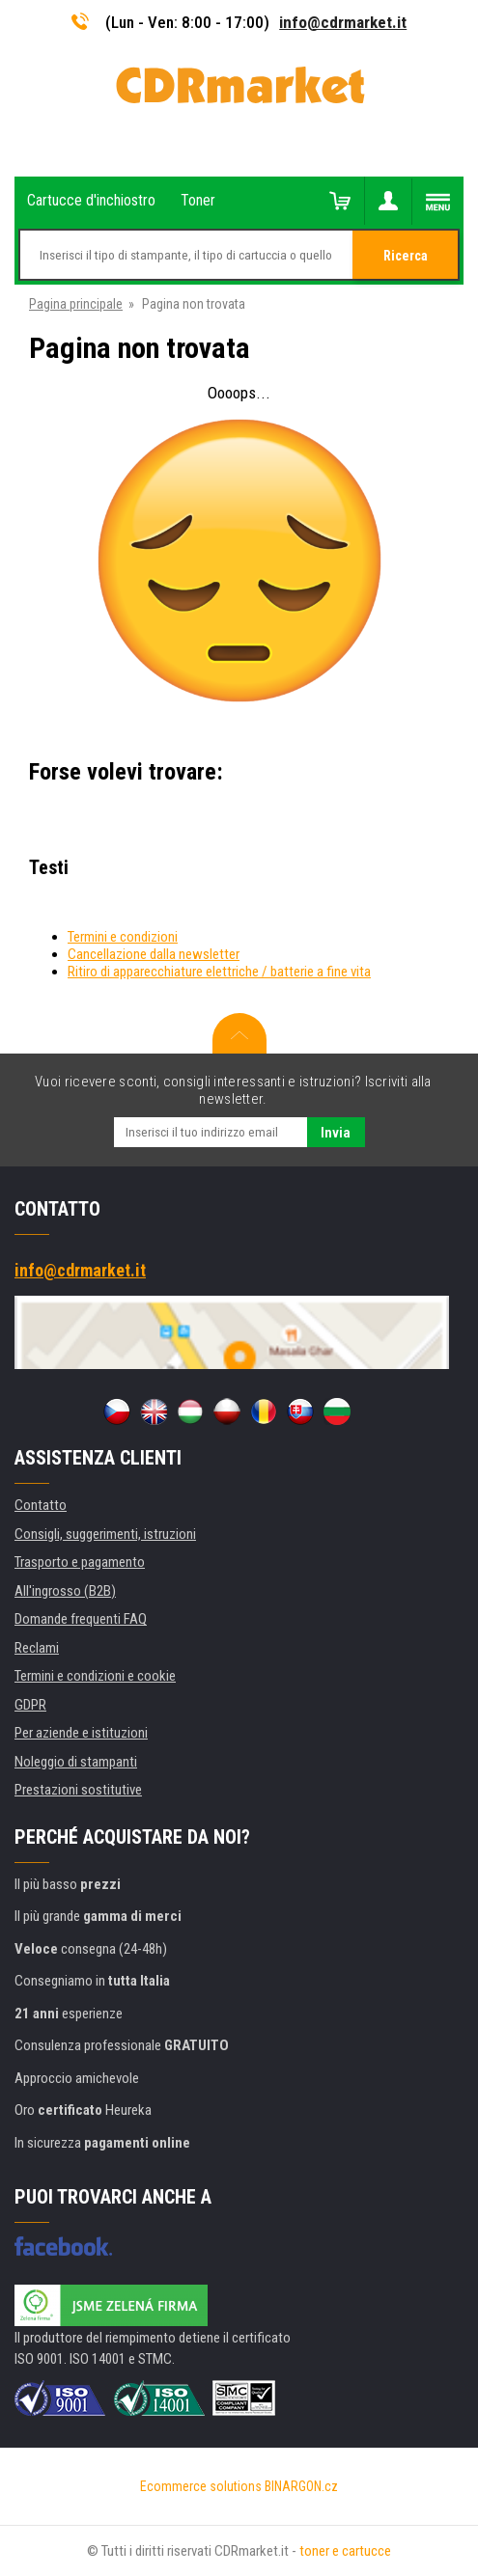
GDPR (30, 1704)
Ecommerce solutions (201, 2486)
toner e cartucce (345, 2551)
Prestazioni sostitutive (78, 1789)
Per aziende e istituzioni (81, 1732)
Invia (336, 1132)
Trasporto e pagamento (79, 1562)
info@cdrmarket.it (343, 22)
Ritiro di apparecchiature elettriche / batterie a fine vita (219, 971)
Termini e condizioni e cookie (95, 1676)
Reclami (36, 1648)
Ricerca (405, 255)
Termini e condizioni (123, 936)
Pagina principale (76, 304)
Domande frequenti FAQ (80, 1619)
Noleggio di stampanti (75, 1761)
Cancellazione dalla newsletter (153, 954)
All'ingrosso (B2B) (65, 1591)
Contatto (40, 1505)
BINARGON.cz (301, 2486)
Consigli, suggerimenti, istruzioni (105, 1534)
